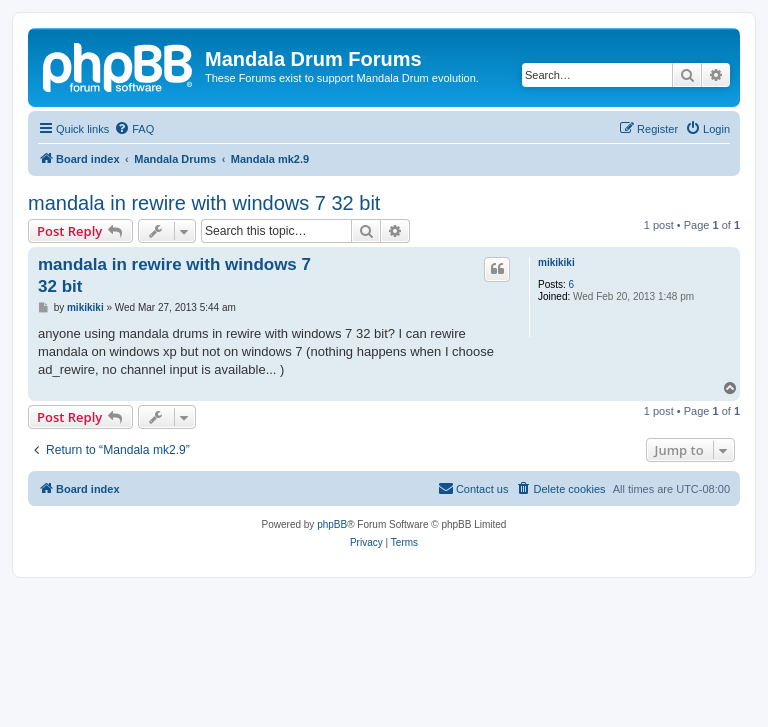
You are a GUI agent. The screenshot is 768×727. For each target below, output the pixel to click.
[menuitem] (134, 129)
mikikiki (556, 262)
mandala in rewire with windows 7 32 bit (204, 203)
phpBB (332, 524)
